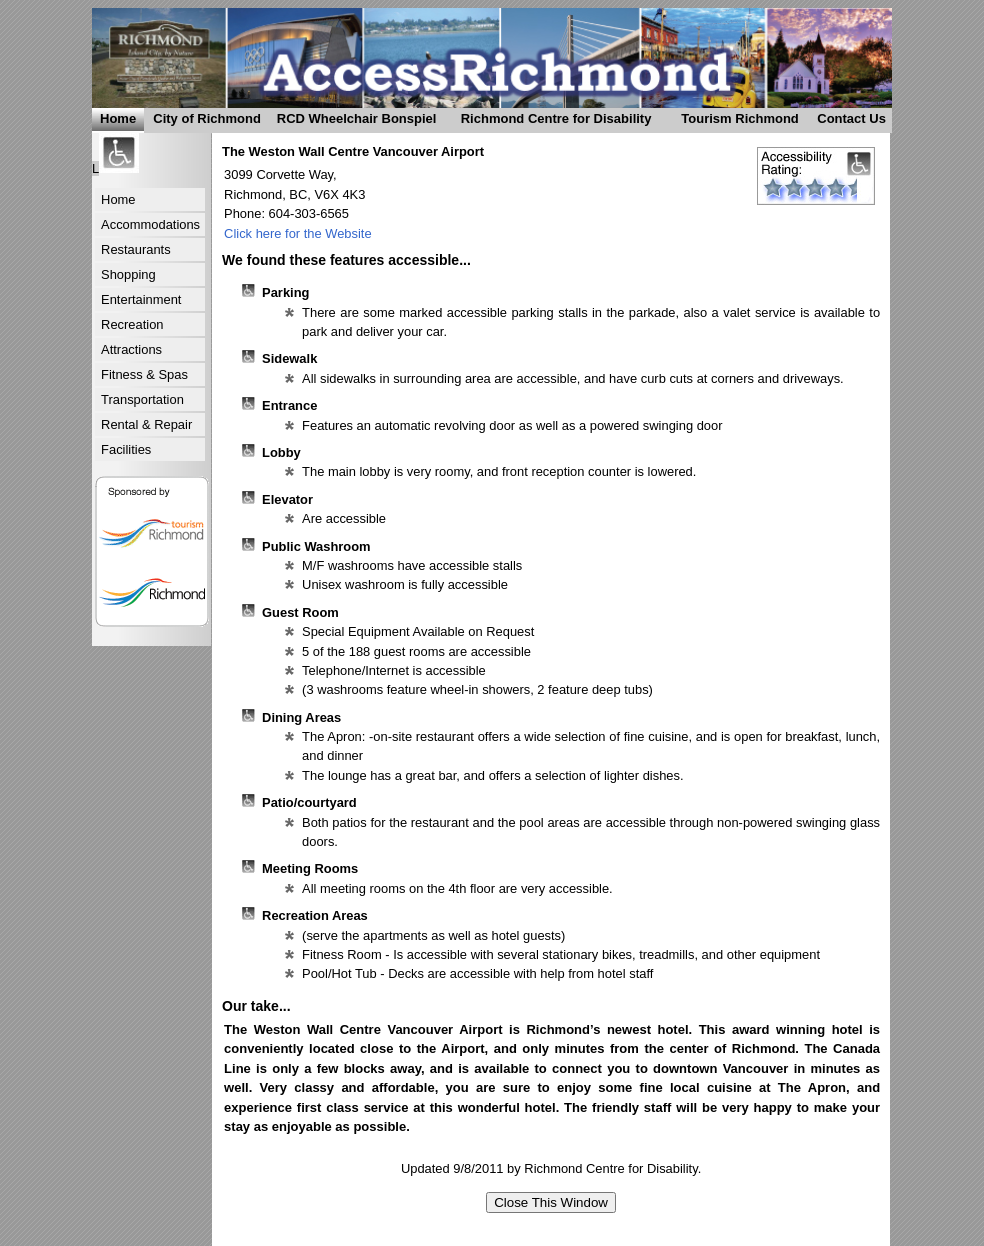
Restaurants (136, 249)
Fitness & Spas (144, 374)
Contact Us (848, 122)
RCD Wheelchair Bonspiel (353, 122)
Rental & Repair (146, 424)
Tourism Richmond (734, 122)
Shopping (128, 274)
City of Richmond (202, 122)
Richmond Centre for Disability (547, 122)
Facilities (126, 449)
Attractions (131, 349)
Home (118, 118)
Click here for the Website (298, 233)
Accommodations (150, 224)
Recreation (132, 324)
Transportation (142, 399)
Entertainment (141, 299)
